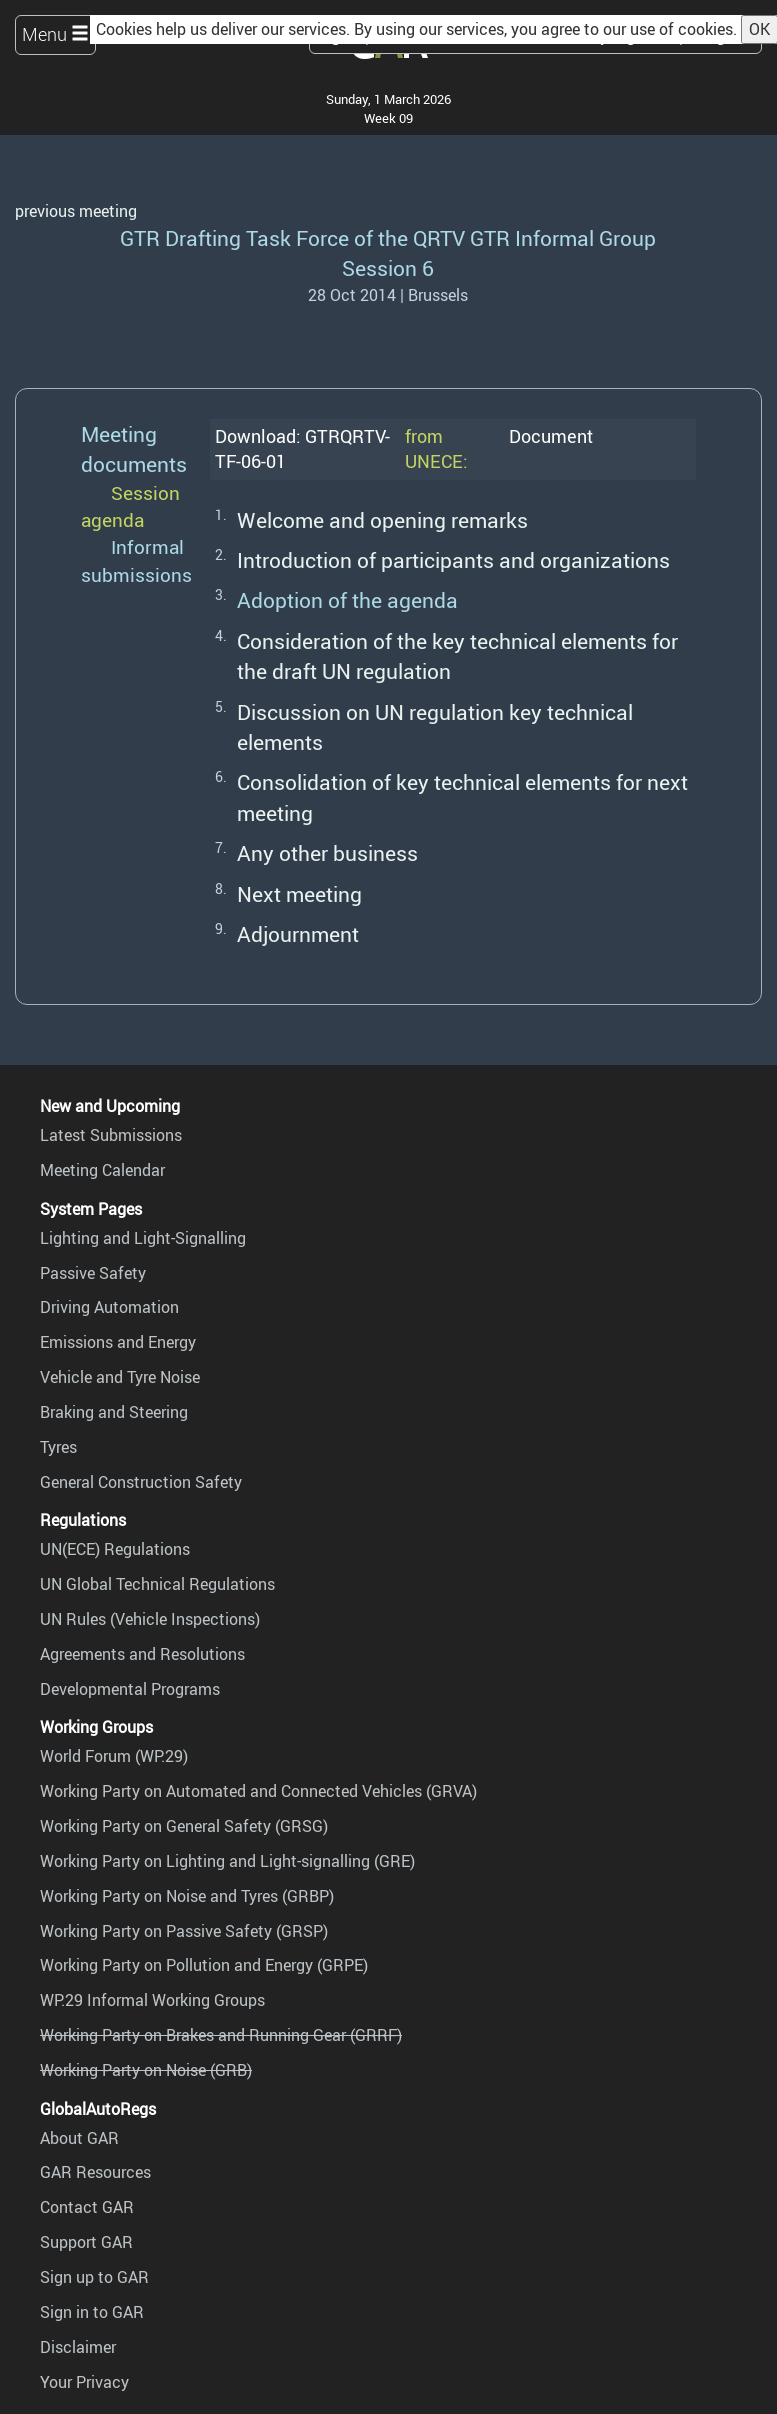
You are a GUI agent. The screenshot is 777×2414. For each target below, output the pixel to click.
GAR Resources (95, 2172)
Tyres (58, 1447)
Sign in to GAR (92, 2312)
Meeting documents (134, 448)
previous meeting (76, 211)
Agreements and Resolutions (142, 1654)
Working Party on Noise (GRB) (146, 2070)
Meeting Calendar (102, 1170)
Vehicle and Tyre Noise (120, 1377)
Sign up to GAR (94, 2277)
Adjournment (298, 933)
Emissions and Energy (118, 1342)
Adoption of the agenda (347, 599)
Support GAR (86, 2242)
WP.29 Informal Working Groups (152, 2000)
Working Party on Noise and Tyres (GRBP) (187, 1896)
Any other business (327, 852)
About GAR (79, 2138)
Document (551, 436)
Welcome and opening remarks (382, 519)
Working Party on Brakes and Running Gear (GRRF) (221, 2035)
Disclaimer (78, 2347)
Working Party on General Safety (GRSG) (184, 1826)
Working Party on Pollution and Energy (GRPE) (204, 1965)
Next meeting (299, 893)
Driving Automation (109, 1307)
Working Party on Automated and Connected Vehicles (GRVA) (258, 1791)
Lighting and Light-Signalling (143, 1238)
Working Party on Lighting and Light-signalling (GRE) (227, 1861)
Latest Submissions (111, 1135)
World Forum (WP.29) (114, 1756)
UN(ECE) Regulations (115, 1549)
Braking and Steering (114, 1412)
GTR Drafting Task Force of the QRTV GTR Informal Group (388, 237)
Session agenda (130, 506)
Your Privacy (84, 2382)
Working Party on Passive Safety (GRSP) (184, 1931)
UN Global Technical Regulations (157, 1584)
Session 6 (388, 267)
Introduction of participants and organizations (453, 559)
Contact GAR (87, 2207)
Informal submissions (136, 560)
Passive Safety (93, 1273)
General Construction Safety (141, 1482)
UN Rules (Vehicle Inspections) (150, 1619)
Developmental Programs (130, 1689)
